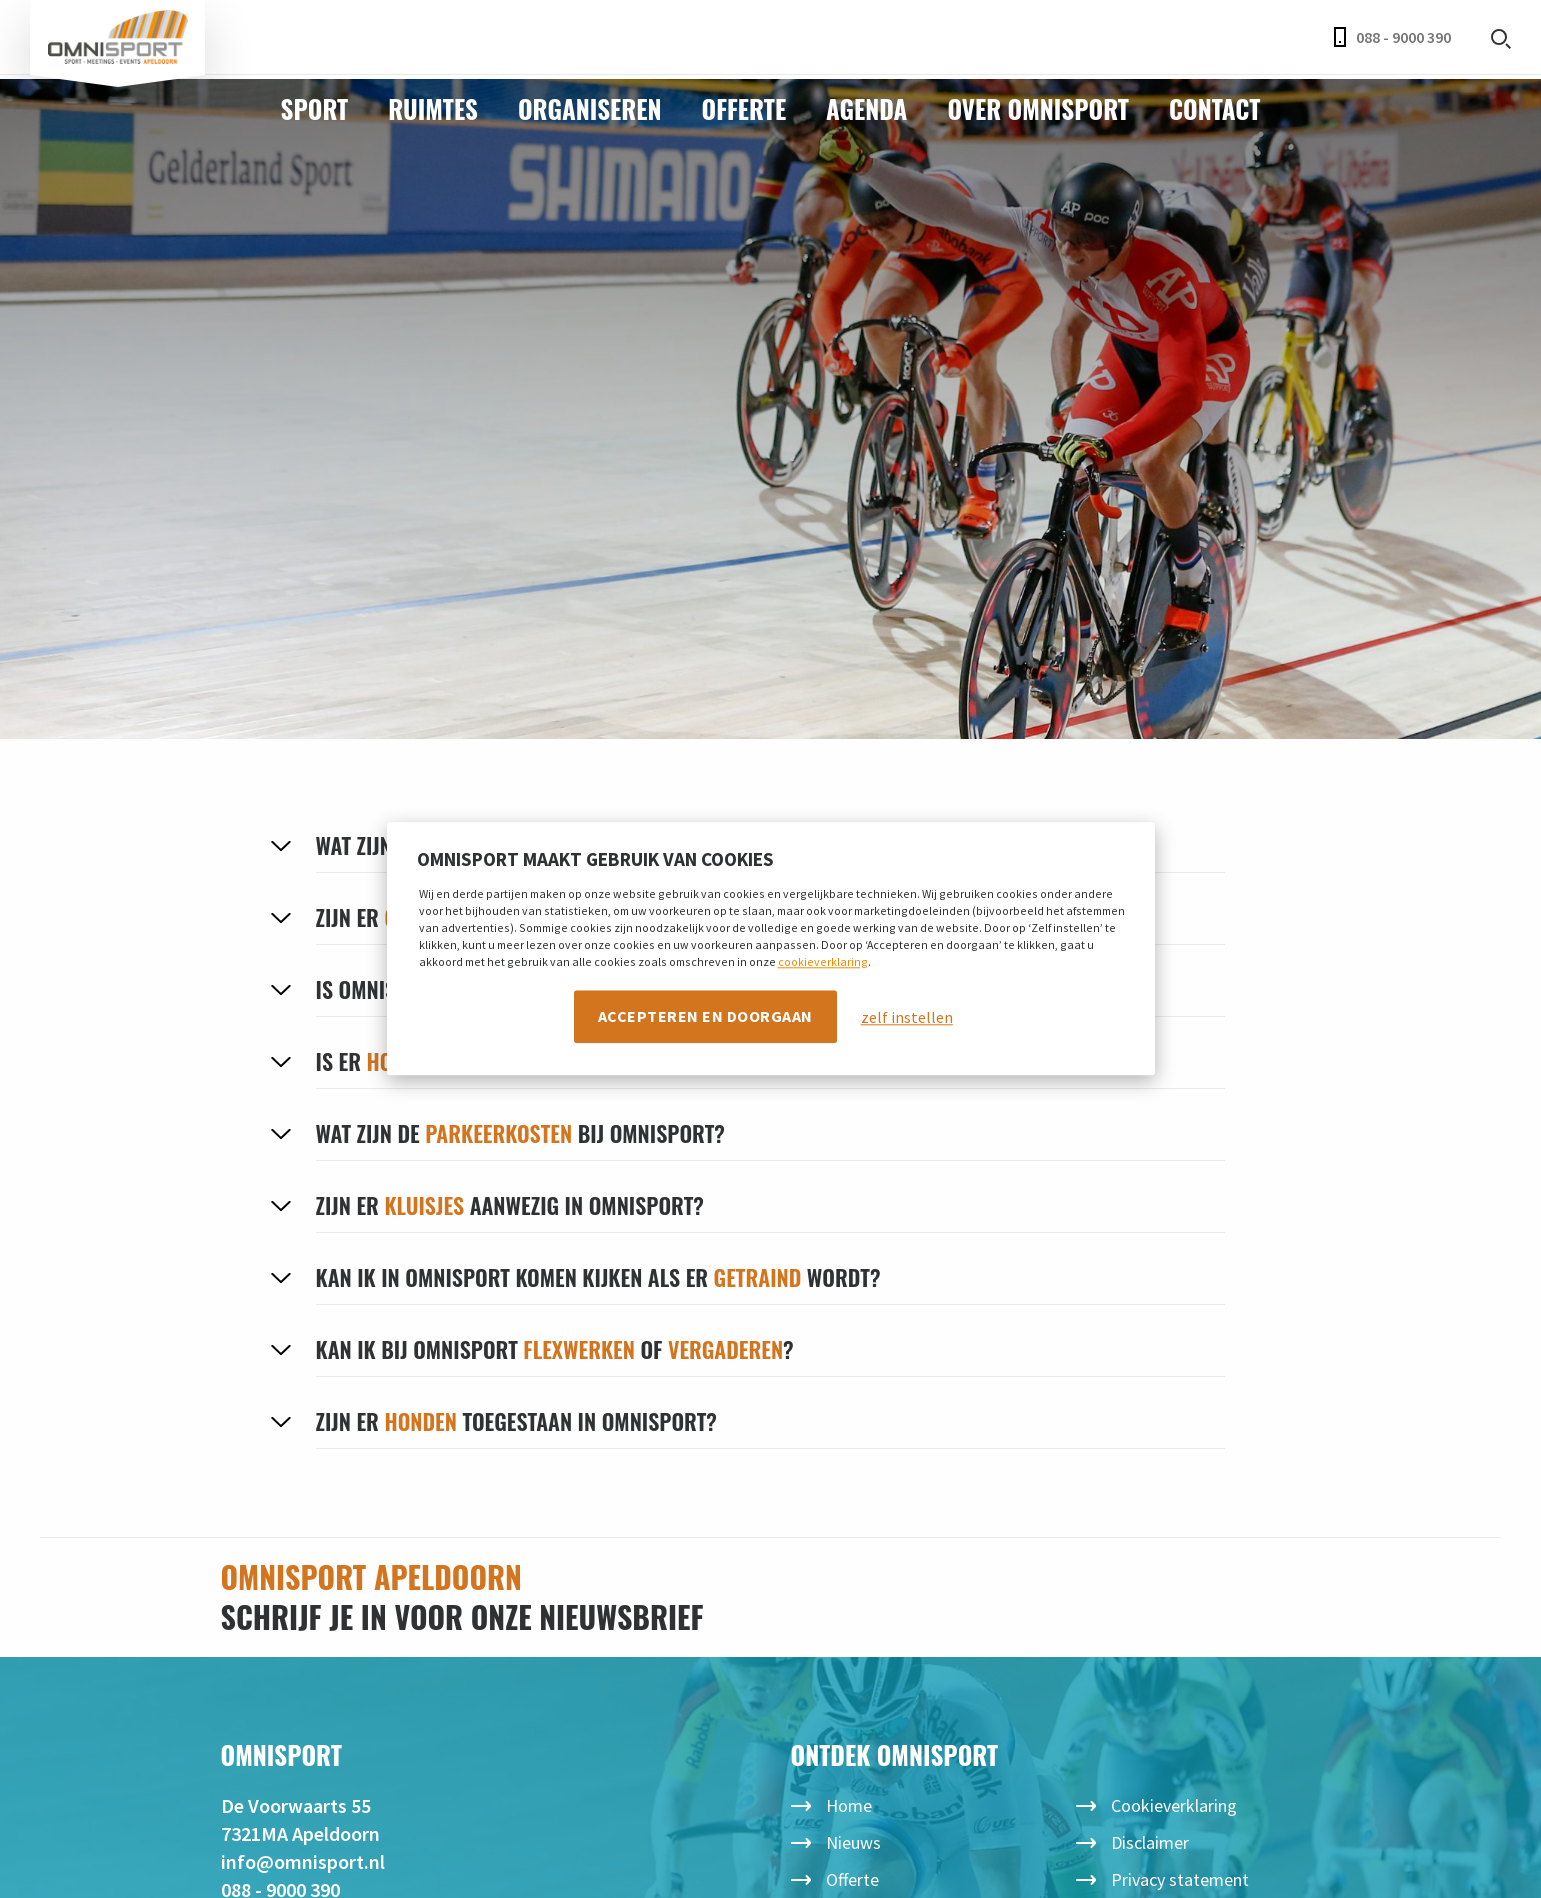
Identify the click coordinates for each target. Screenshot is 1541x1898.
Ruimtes (433, 108)
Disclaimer (1150, 1842)
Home (849, 1805)
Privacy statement (1180, 1879)
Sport (315, 108)
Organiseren (590, 108)
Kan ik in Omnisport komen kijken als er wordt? (598, 1277)
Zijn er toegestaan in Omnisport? (516, 1421)
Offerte (744, 108)
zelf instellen (907, 1017)
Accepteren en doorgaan (705, 1016)
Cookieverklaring (1174, 1805)
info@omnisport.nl (303, 1861)
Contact (1214, 108)
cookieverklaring (823, 961)
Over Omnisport (1038, 108)
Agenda (866, 108)
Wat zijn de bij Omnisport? (520, 1133)
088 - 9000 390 (1392, 37)
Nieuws (853, 1842)
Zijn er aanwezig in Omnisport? (510, 1205)
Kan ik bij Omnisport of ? (555, 1349)
